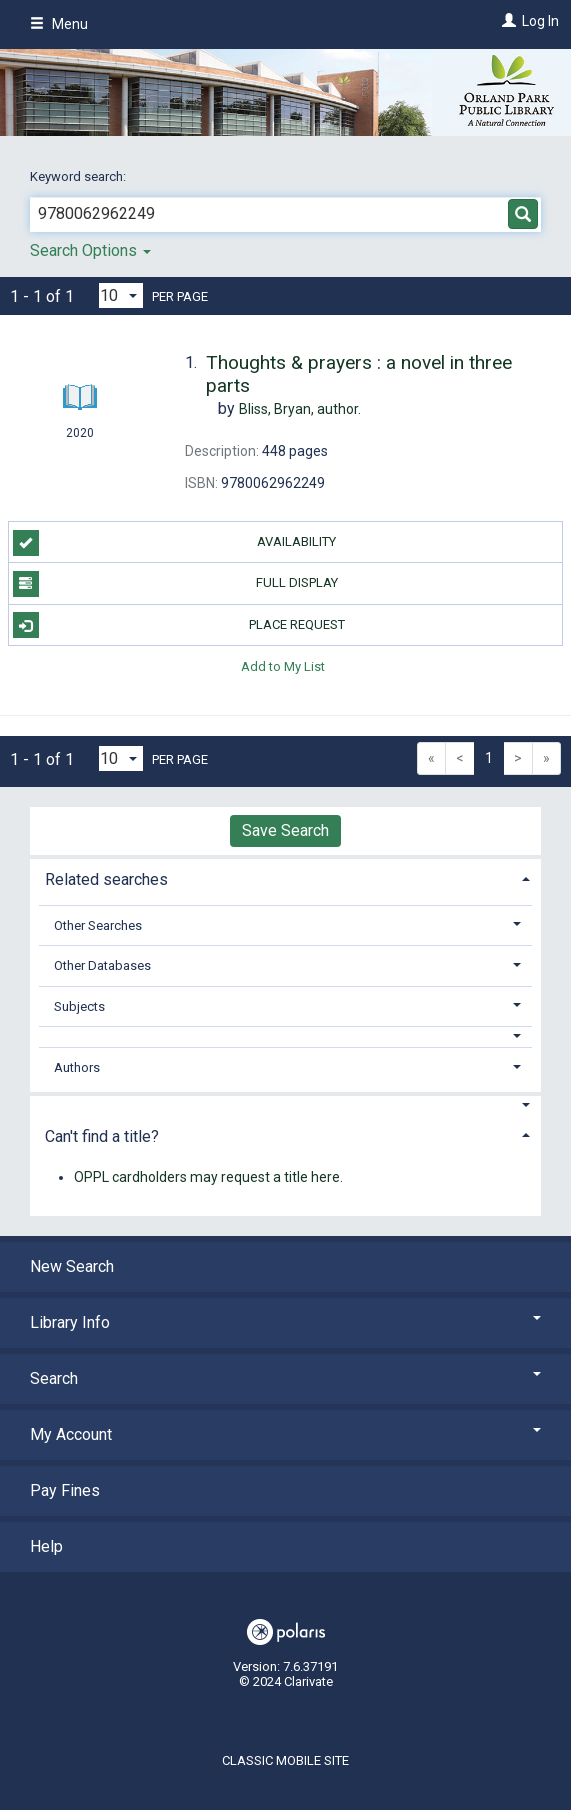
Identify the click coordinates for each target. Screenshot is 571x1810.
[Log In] (506, 21)
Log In (540, 21)
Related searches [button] (106, 879)
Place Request (179, 625)
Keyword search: (79, 176)
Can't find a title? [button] (102, 1136)
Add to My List (283, 666)
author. (300, 409)
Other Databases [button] (102, 965)
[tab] (285, 877)
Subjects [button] (79, 1006)
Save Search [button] (285, 830)
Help (46, 1546)
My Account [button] (285, 1434)
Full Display (175, 584)
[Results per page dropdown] (121, 295)
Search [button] (285, 1378)
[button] (286, 1036)
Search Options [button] (90, 250)
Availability (175, 543)
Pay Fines (65, 1490)
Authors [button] (77, 1067)
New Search (72, 1266)
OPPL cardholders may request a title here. (208, 1177)
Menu (59, 24)
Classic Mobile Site (285, 1760)
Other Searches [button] (98, 925)
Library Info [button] (285, 1322)
